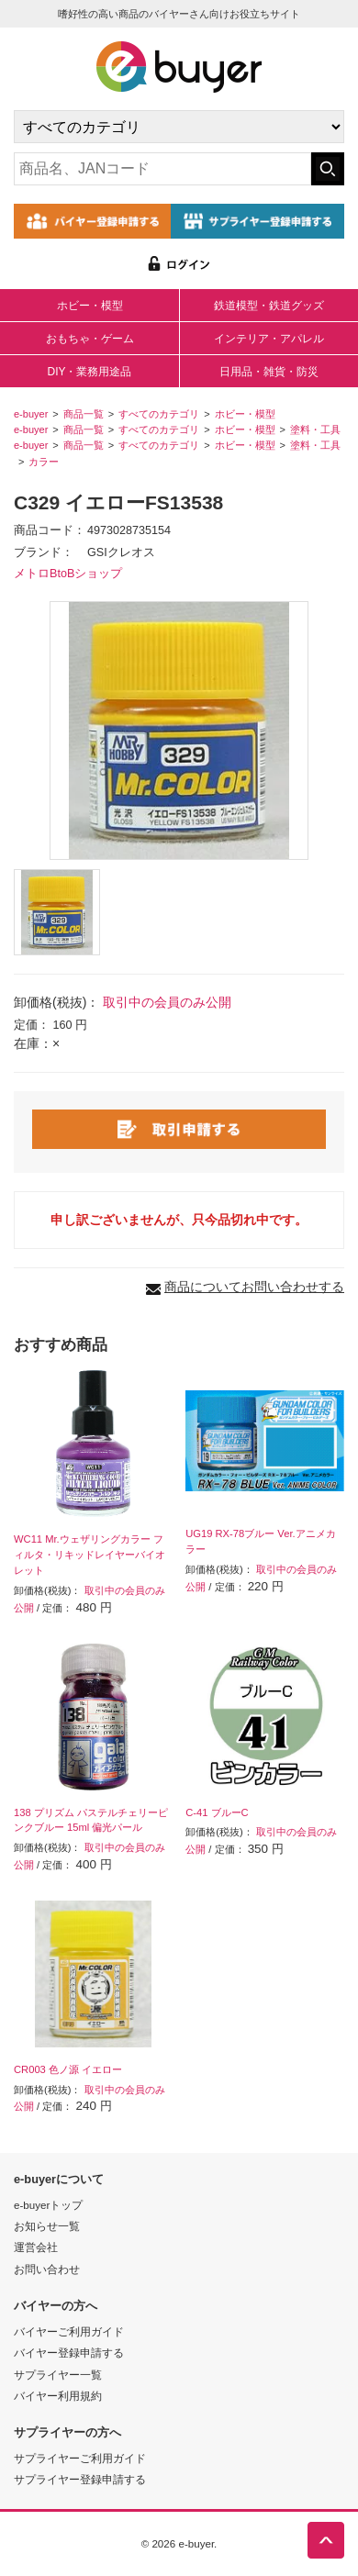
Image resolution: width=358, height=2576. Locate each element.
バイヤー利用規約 (58, 2396)
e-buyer (31, 413)
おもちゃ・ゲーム (90, 338)
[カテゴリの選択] (179, 126)
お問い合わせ (47, 2269)
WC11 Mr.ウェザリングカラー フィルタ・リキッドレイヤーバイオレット (89, 1554)
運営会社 (36, 2247)
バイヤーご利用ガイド (69, 2331)
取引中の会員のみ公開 (167, 1002)
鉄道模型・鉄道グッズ (269, 305)
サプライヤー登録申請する (80, 2479)
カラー (43, 461)
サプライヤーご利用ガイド (80, 2458)
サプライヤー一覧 (58, 2375)
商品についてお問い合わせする (254, 1286)
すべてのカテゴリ (158, 413)
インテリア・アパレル (269, 338)
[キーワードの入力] (162, 168)
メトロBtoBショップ (68, 573)
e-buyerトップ (48, 2205)
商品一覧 (83, 413)
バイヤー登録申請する (69, 2353)
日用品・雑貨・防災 (269, 371)
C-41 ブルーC (216, 1812)
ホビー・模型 (90, 305)
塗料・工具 (315, 429)
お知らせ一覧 (47, 2226)
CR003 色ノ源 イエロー (68, 2069)
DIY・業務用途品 (89, 371)
